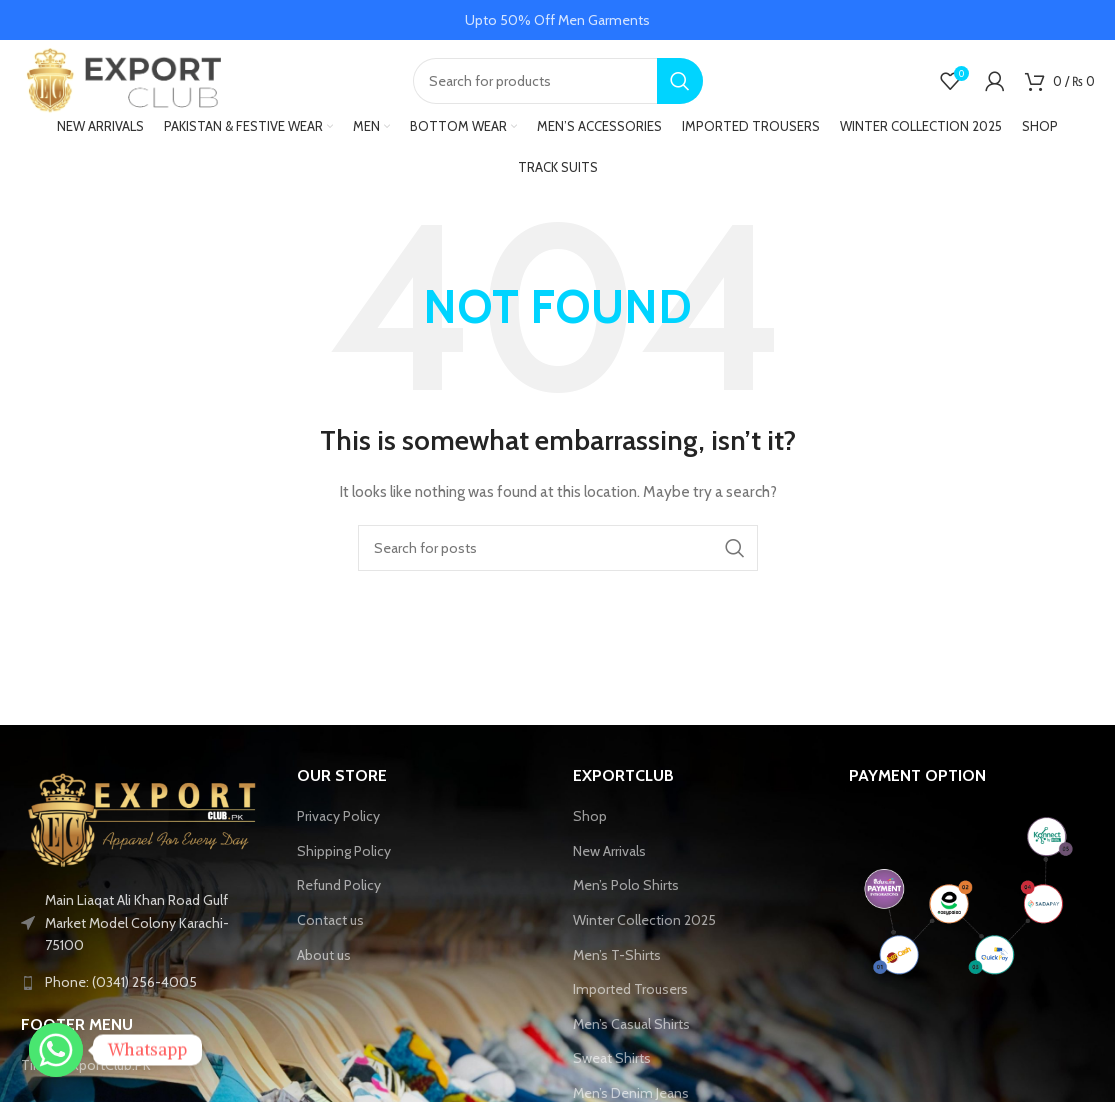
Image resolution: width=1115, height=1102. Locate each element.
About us (324, 963)
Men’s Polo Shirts (626, 894)
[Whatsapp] (56, 1050)
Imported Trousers (630, 997)
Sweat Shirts (612, 1067)
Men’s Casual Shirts (631, 1032)
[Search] (558, 85)
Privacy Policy (338, 824)
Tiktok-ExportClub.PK (86, 1074)
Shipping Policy (344, 859)
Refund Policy (339, 894)
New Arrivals (609, 859)
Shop (590, 824)
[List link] (144, 991)
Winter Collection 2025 (644, 928)
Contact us (330, 928)
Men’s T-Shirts (617, 963)
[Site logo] (121, 83)
